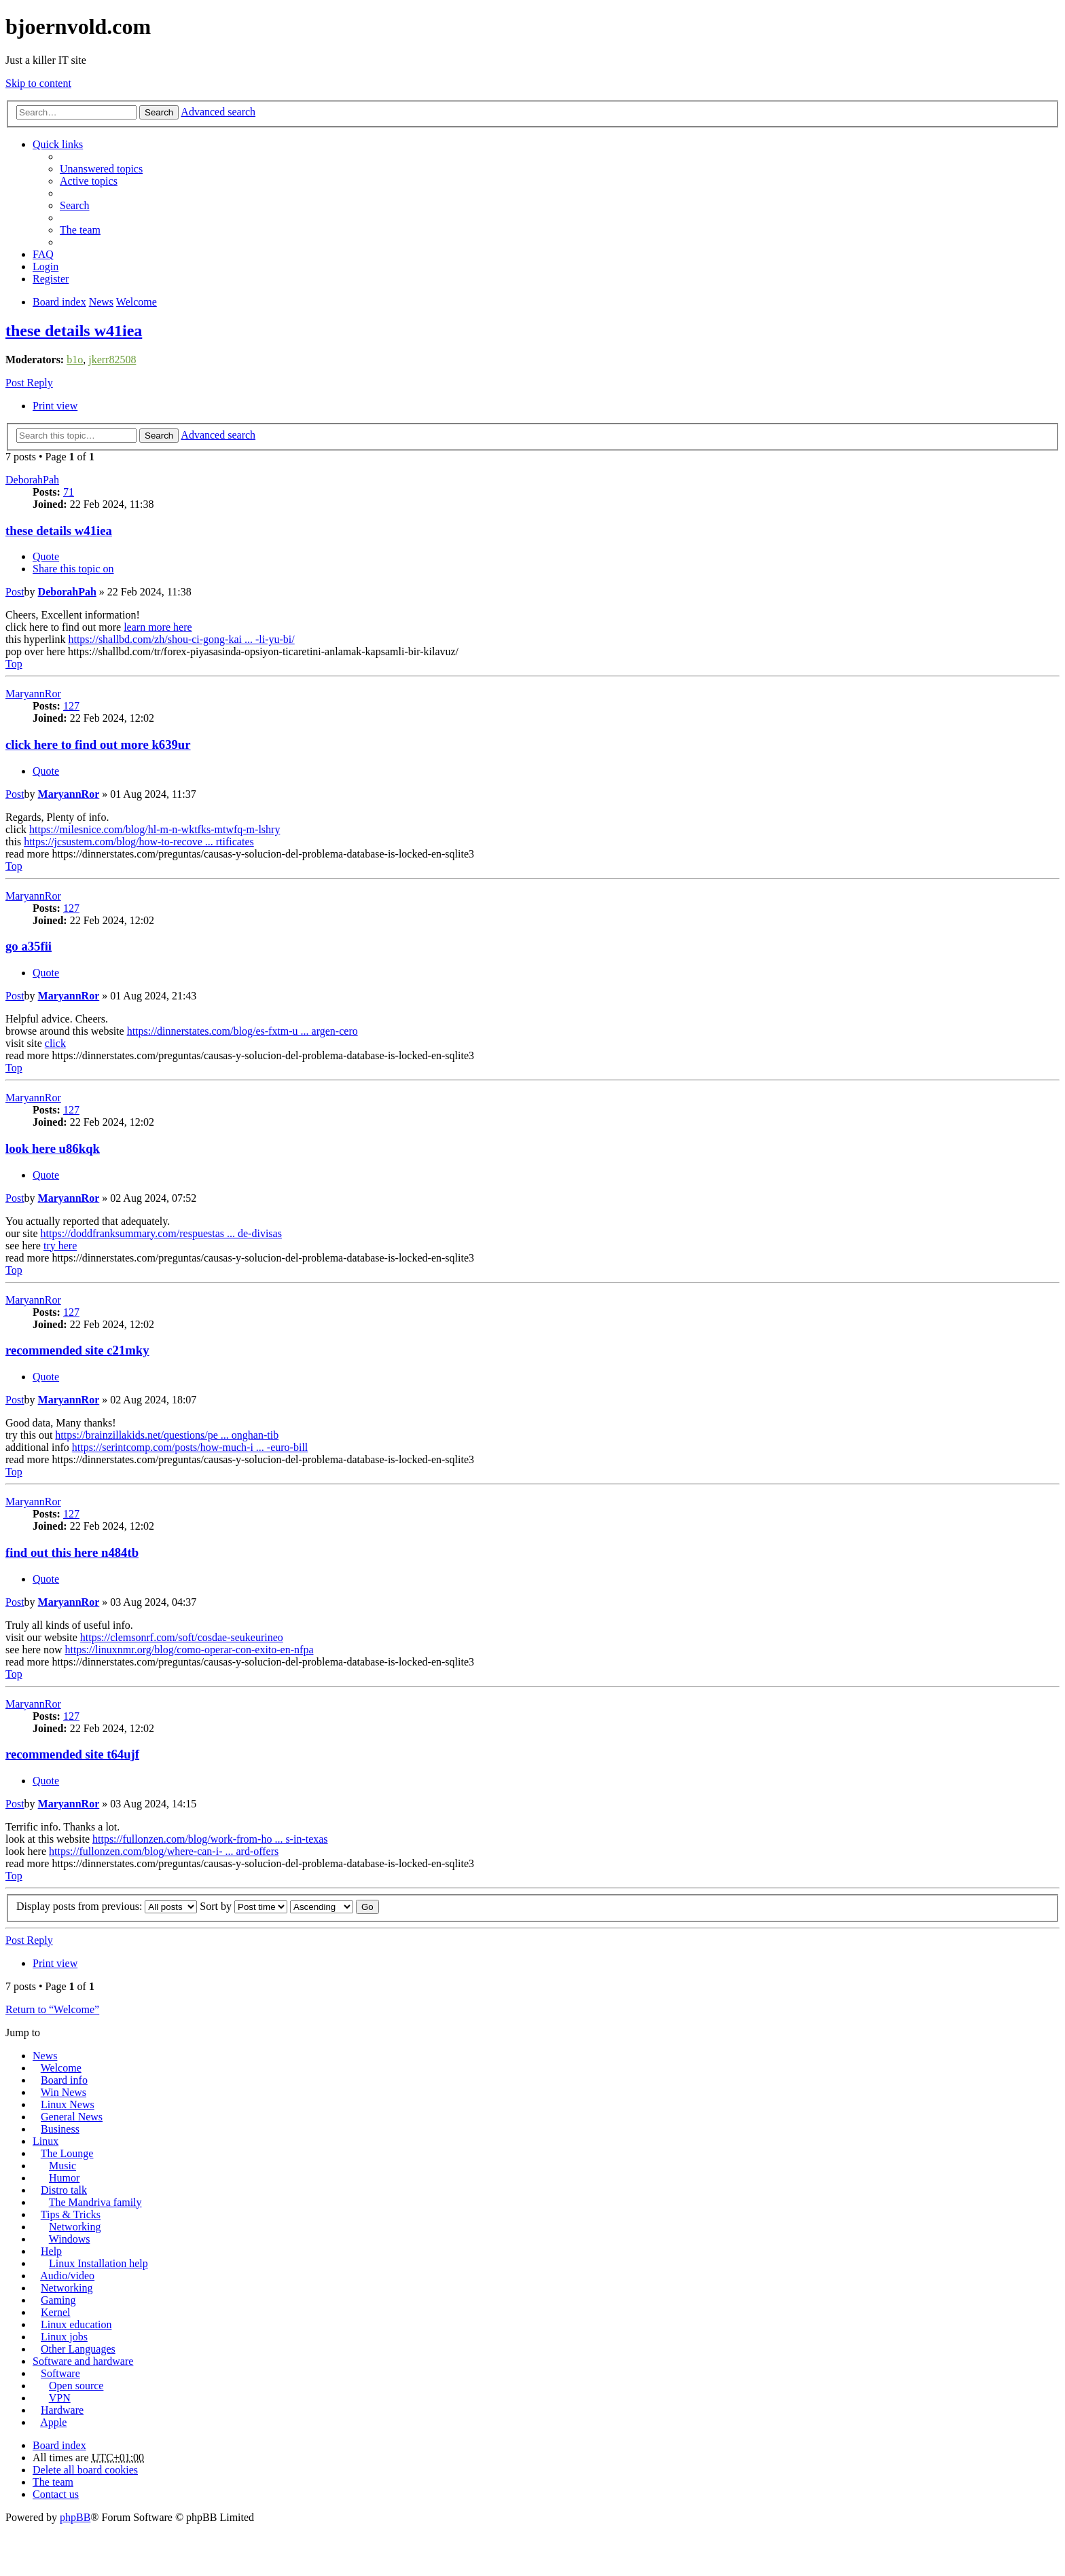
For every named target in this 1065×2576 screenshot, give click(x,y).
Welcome (61, 2068)
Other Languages (78, 2349)
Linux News (67, 2104)
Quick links (58, 144)
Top (13, 663)
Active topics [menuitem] (89, 181)
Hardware (62, 2410)
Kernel (56, 2312)
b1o (75, 359)
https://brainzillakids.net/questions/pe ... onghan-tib (166, 1435)
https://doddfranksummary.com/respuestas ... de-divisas (161, 1233)
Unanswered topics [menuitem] (101, 168)
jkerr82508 (112, 359)
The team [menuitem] (80, 230)
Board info (64, 2080)
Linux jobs (64, 2336)
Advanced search (218, 111)
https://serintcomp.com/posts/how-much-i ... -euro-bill (190, 1447)
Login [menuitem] (45, 266)
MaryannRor (33, 693)
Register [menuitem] (51, 278)
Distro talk (64, 2190)
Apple (53, 2422)
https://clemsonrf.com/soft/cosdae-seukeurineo (181, 1637)
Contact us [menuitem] (56, 2494)
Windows (69, 2239)
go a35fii (28, 946)
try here (60, 1245)
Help (51, 2251)
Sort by (243, 1906)
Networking (75, 2226)
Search (159, 112)
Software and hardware (83, 2361)
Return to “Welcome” (52, 2009)
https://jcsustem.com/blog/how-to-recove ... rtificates (139, 841)
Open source (76, 2385)
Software (60, 2373)
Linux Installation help (98, 2263)
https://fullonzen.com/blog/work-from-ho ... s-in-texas (210, 1839)
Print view (55, 405)
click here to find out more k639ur (98, 744)
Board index (59, 2445)
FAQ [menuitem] (43, 254)
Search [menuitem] (75, 205)
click (55, 1043)
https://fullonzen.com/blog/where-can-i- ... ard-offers (163, 1851)
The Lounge (67, 2153)
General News (72, 2116)
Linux (45, 2141)
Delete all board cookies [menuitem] (85, 2470)
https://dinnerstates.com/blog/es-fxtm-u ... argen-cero (242, 1031)
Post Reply (29, 382)
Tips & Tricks (71, 2214)
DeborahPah (32, 479)
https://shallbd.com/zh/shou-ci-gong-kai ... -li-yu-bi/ (181, 639)
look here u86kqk (52, 1148)
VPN (60, 2398)
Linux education (76, 2324)
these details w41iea (73, 330)
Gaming (58, 2300)
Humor (64, 2178)
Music (62, 2165)
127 (71, 706)
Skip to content (38, 83)
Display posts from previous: (106, 1906)
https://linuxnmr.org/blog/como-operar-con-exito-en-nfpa (189, 1649)
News (45, 2055)
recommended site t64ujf (72, 1754)
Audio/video (67, 2275)
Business (60, 2129)
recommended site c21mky (77, 1350)
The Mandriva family (95, 2202)
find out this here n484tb (72, 1552)
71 (68, 492)
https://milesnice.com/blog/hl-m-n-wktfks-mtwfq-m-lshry (154, 829)
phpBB (75, 2517)
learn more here (158, 627)
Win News (63, 2092)
